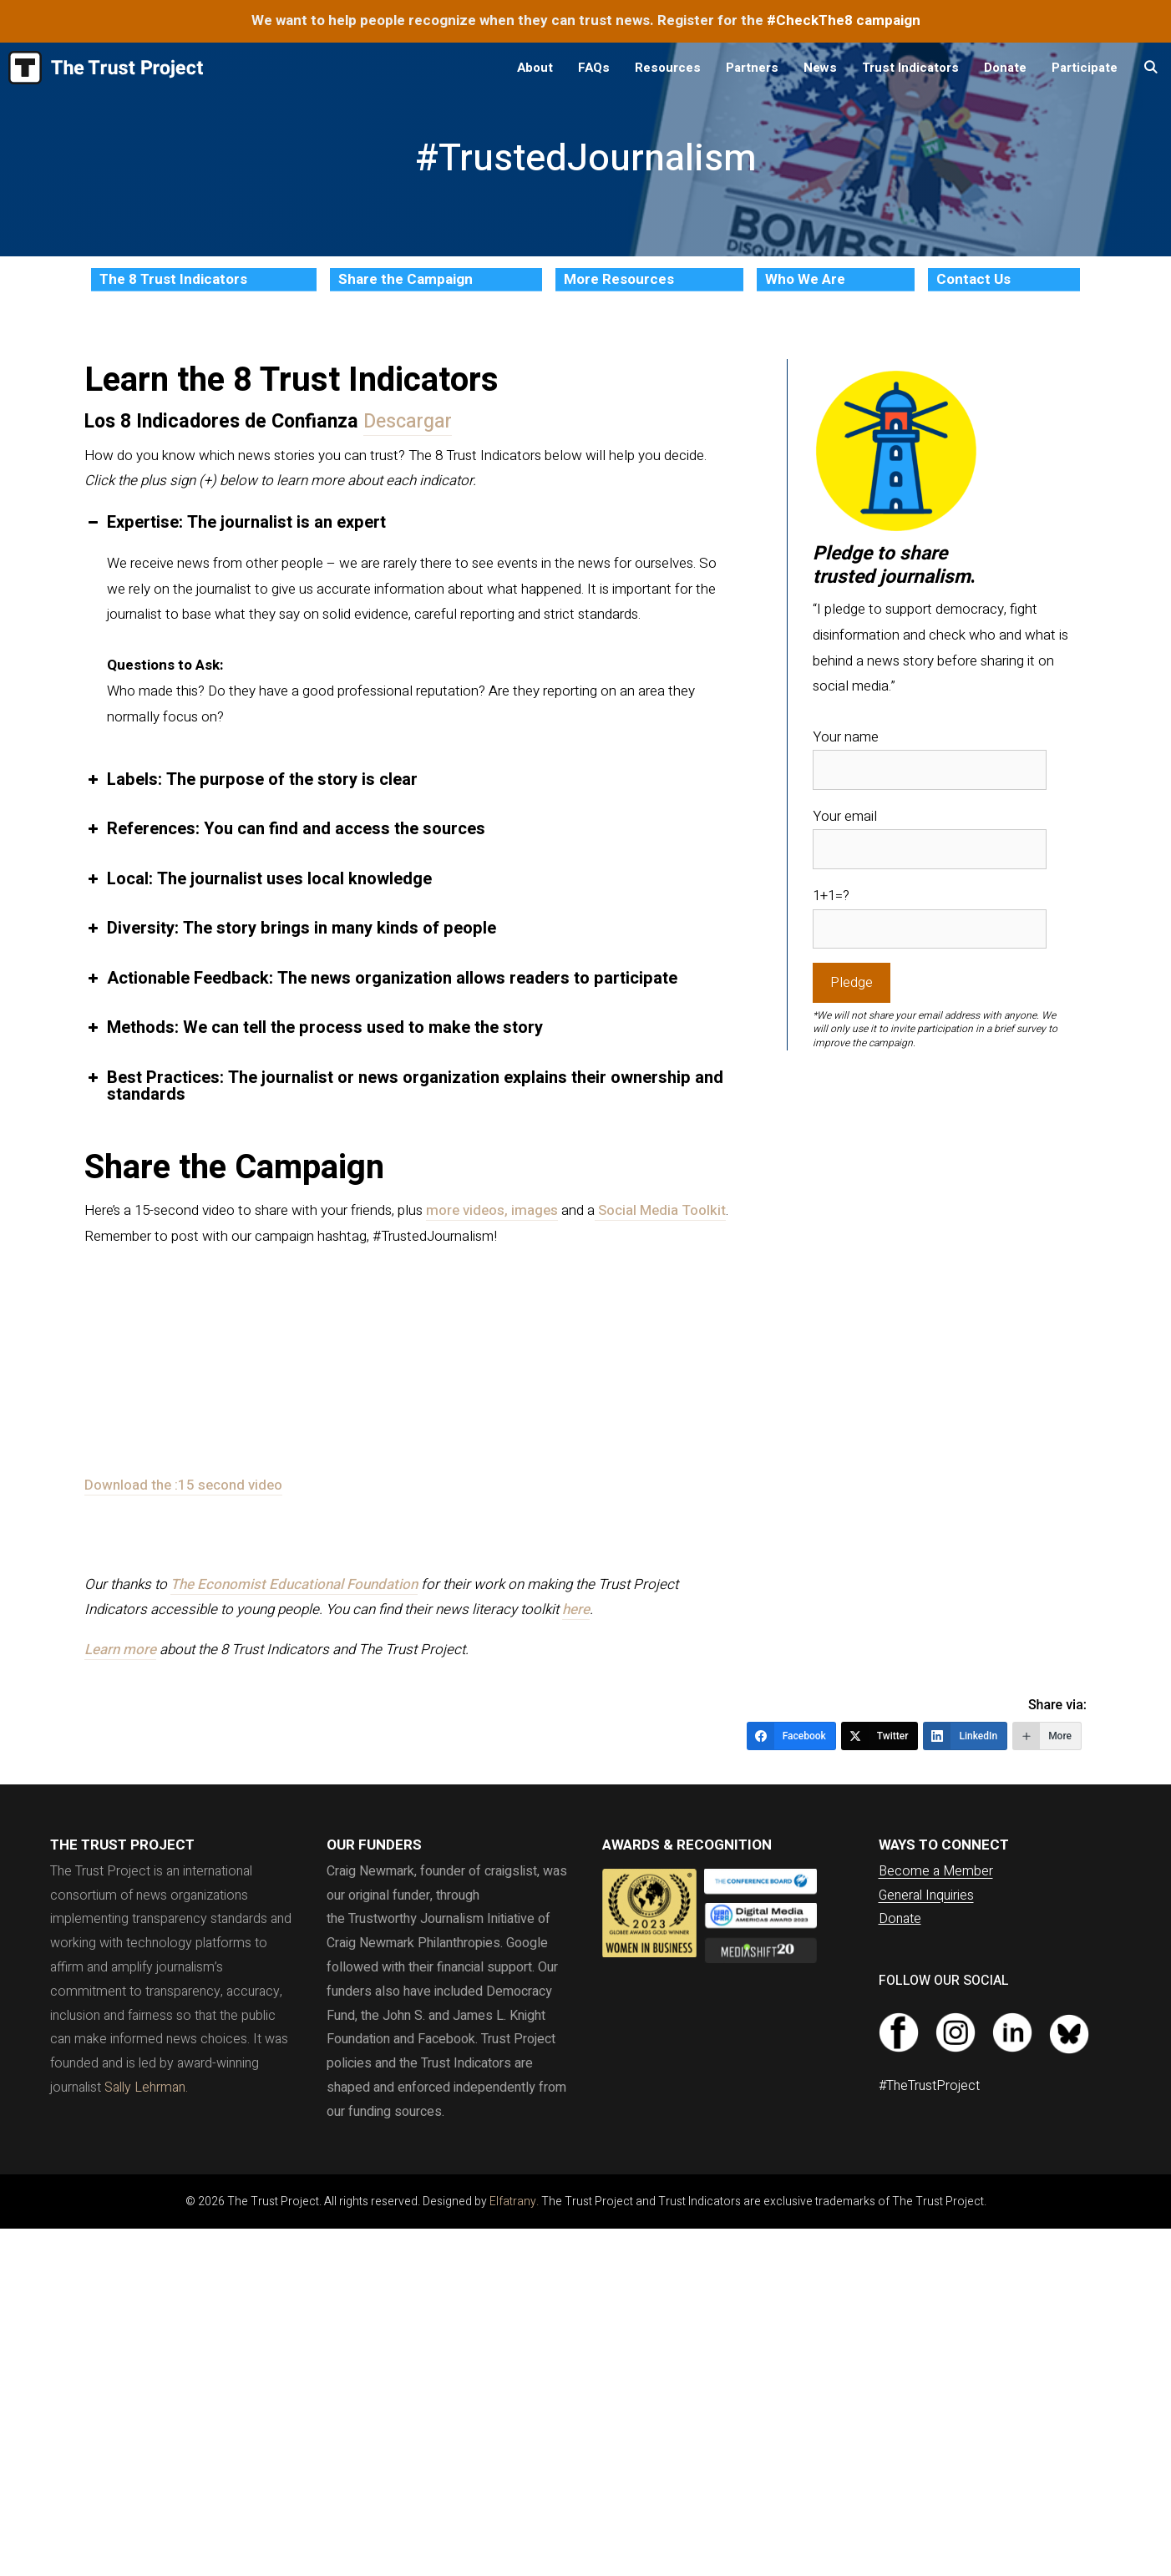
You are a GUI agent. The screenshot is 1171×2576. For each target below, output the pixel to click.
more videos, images (492, 1210)
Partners (752, 67)
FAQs (594, 67)
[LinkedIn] (965, 1736)
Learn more (120, 1649)
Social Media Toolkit (660, 1210)
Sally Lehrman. (146, 2088)
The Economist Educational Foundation (294, 1584)
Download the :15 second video (183, 1485)
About (535, 67)
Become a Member (936, 1871)
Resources (668, 67)
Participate (1085, 67)
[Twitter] (880, 1736)
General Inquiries (926, 1895)
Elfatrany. (514, 2201)
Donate (1005, 67)
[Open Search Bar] (1150, 68)
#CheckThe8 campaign (843, 20)
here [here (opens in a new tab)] (576, 1609)
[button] (408, 523)
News (820, 67)
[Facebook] (791, 1736)
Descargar (407, 421)
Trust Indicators (910, 67)
